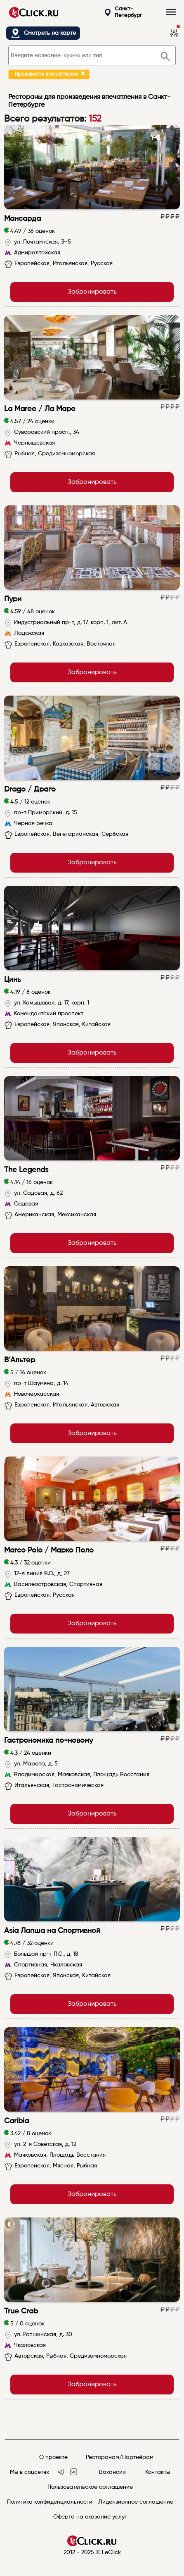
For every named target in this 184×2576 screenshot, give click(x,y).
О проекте (53, 2457)
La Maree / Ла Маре (39, 409)
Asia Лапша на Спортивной (52, 1931)
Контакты (157, 2472)
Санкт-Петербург (123, 12)
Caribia (16, 2121)
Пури (12, 599)
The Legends (26, 1170)
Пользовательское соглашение (90, 2487)
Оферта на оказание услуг (90, 2517)
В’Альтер (19, 1360)
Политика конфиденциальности (49, 2502)
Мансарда (22, 218)
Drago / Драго (30, 789)
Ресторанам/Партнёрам (119, 2457)
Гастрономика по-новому (48, 1740)
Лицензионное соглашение (135, 2502)
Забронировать (92, 292)
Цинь (12, 979)
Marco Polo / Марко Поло (49, 1550)
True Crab (21, 2311)
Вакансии (112, 2472)
